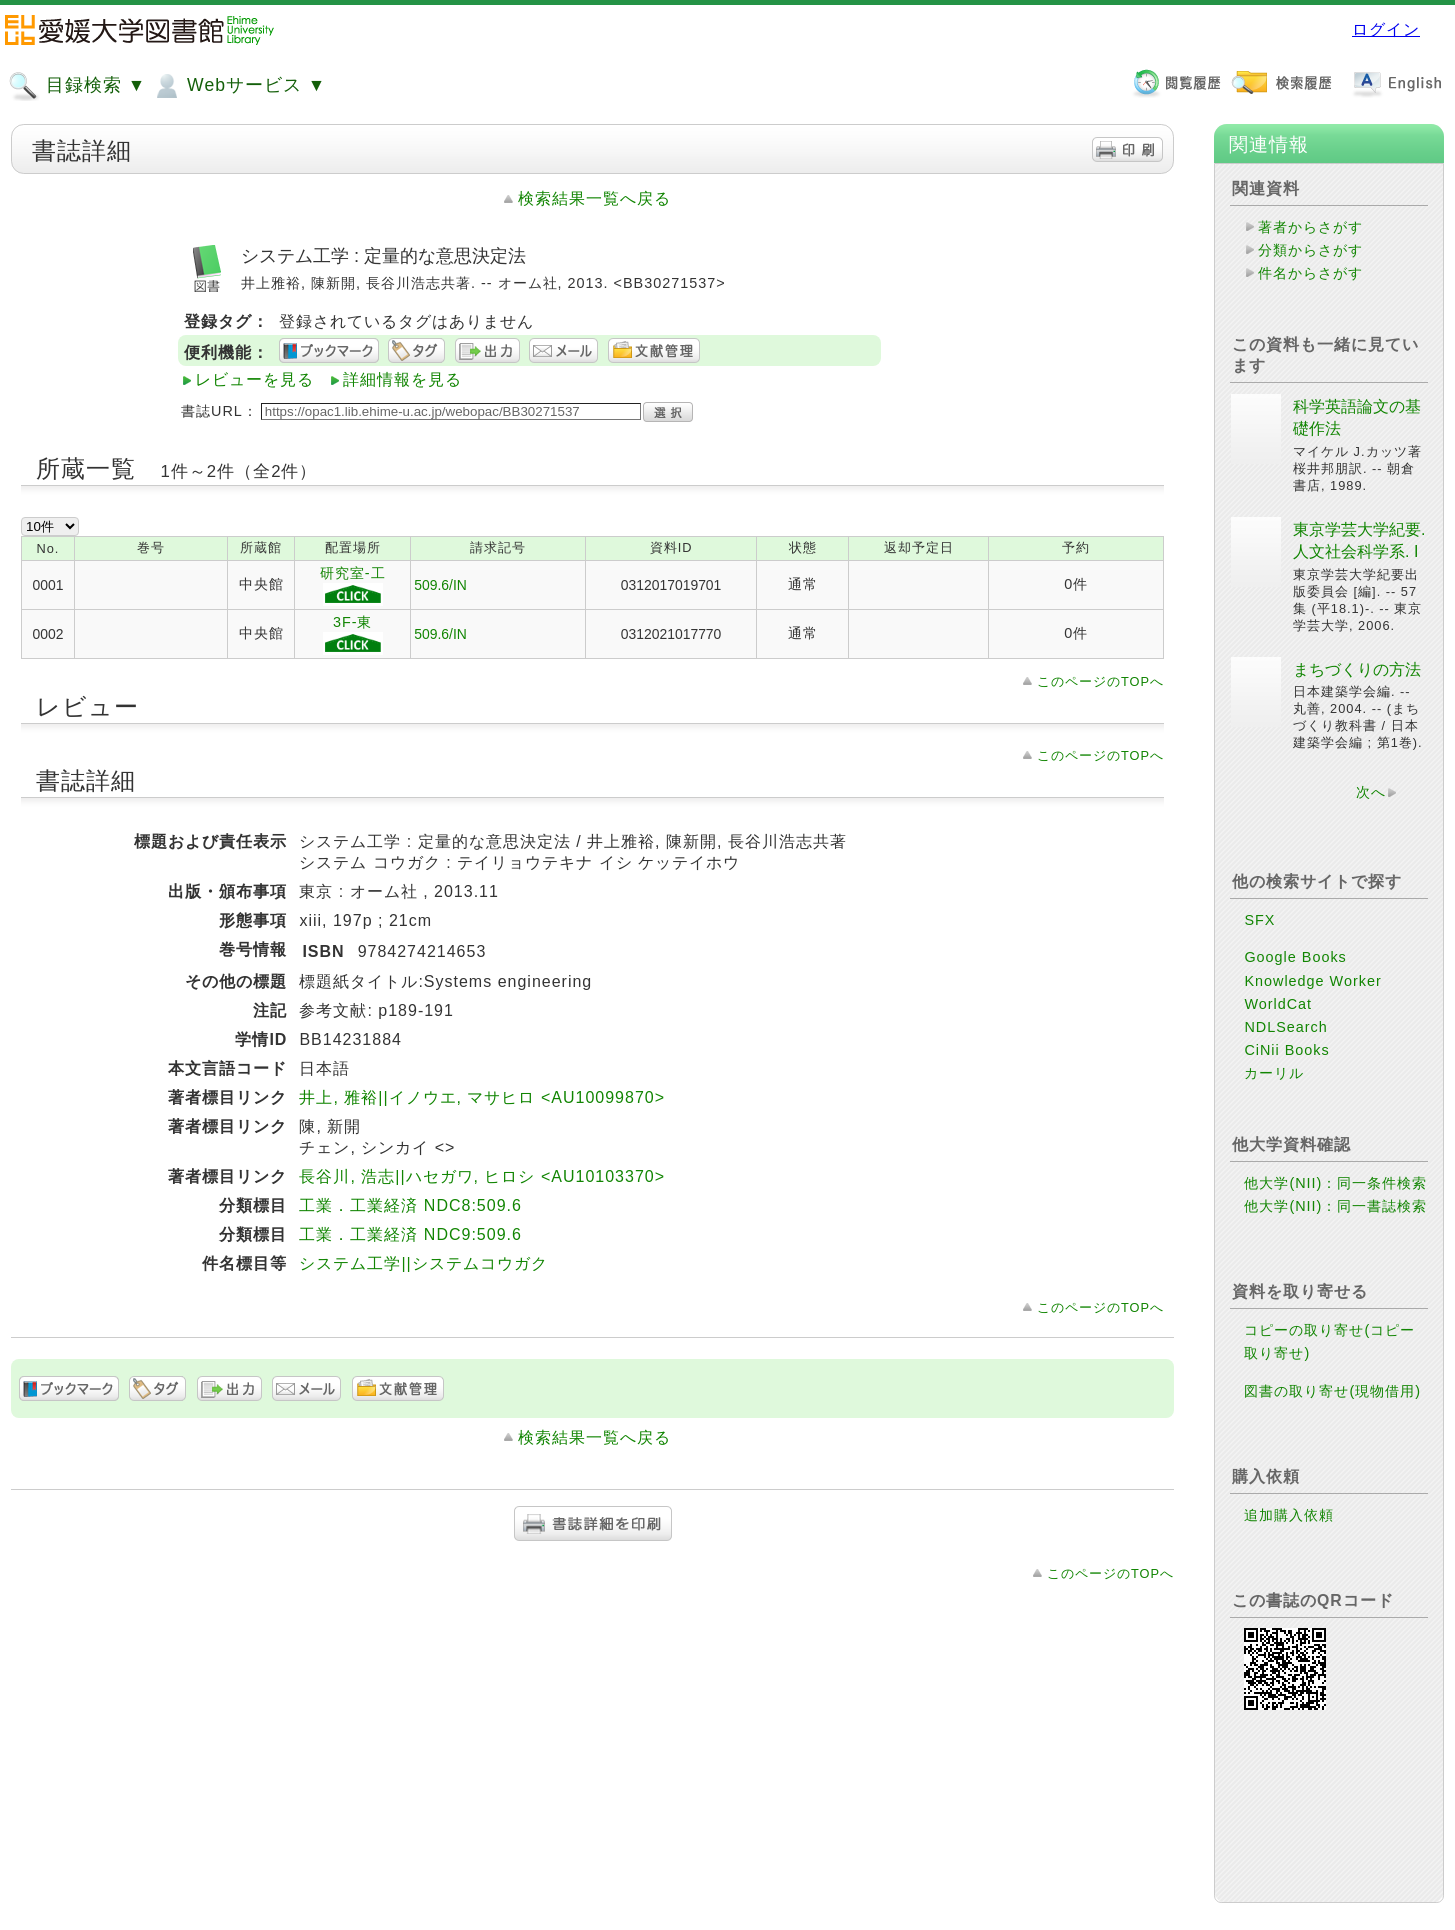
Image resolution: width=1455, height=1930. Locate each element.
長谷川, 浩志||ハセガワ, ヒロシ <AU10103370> (482, 1176)
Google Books (1295, 957)
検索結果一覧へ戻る (594, 198)
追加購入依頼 (1289, 1515)
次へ (1371, 792)
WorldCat (1278, 1004)
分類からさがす (1310, 250)
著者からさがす (1310, 227)
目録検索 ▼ (77, 86)
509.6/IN (440, 585)
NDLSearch (1285, 1027)
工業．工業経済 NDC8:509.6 (410, 1205)
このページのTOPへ (1100, 681)
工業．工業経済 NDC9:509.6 (410, 1234)
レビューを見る (254, 379)
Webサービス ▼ (238, 86)
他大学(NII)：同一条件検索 (1335, 1183)
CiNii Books (1286, 1050)
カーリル (1274, 1073)
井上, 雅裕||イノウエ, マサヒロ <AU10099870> (482, 1097)
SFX (1259, 920)
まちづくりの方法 (1357, 669)
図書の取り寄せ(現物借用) (1332, 1391)
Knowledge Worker (1312, 981)
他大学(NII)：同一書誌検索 (1335, 1206)
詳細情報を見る (402, 379)
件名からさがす (1310, 273)
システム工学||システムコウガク (423, 1263)
